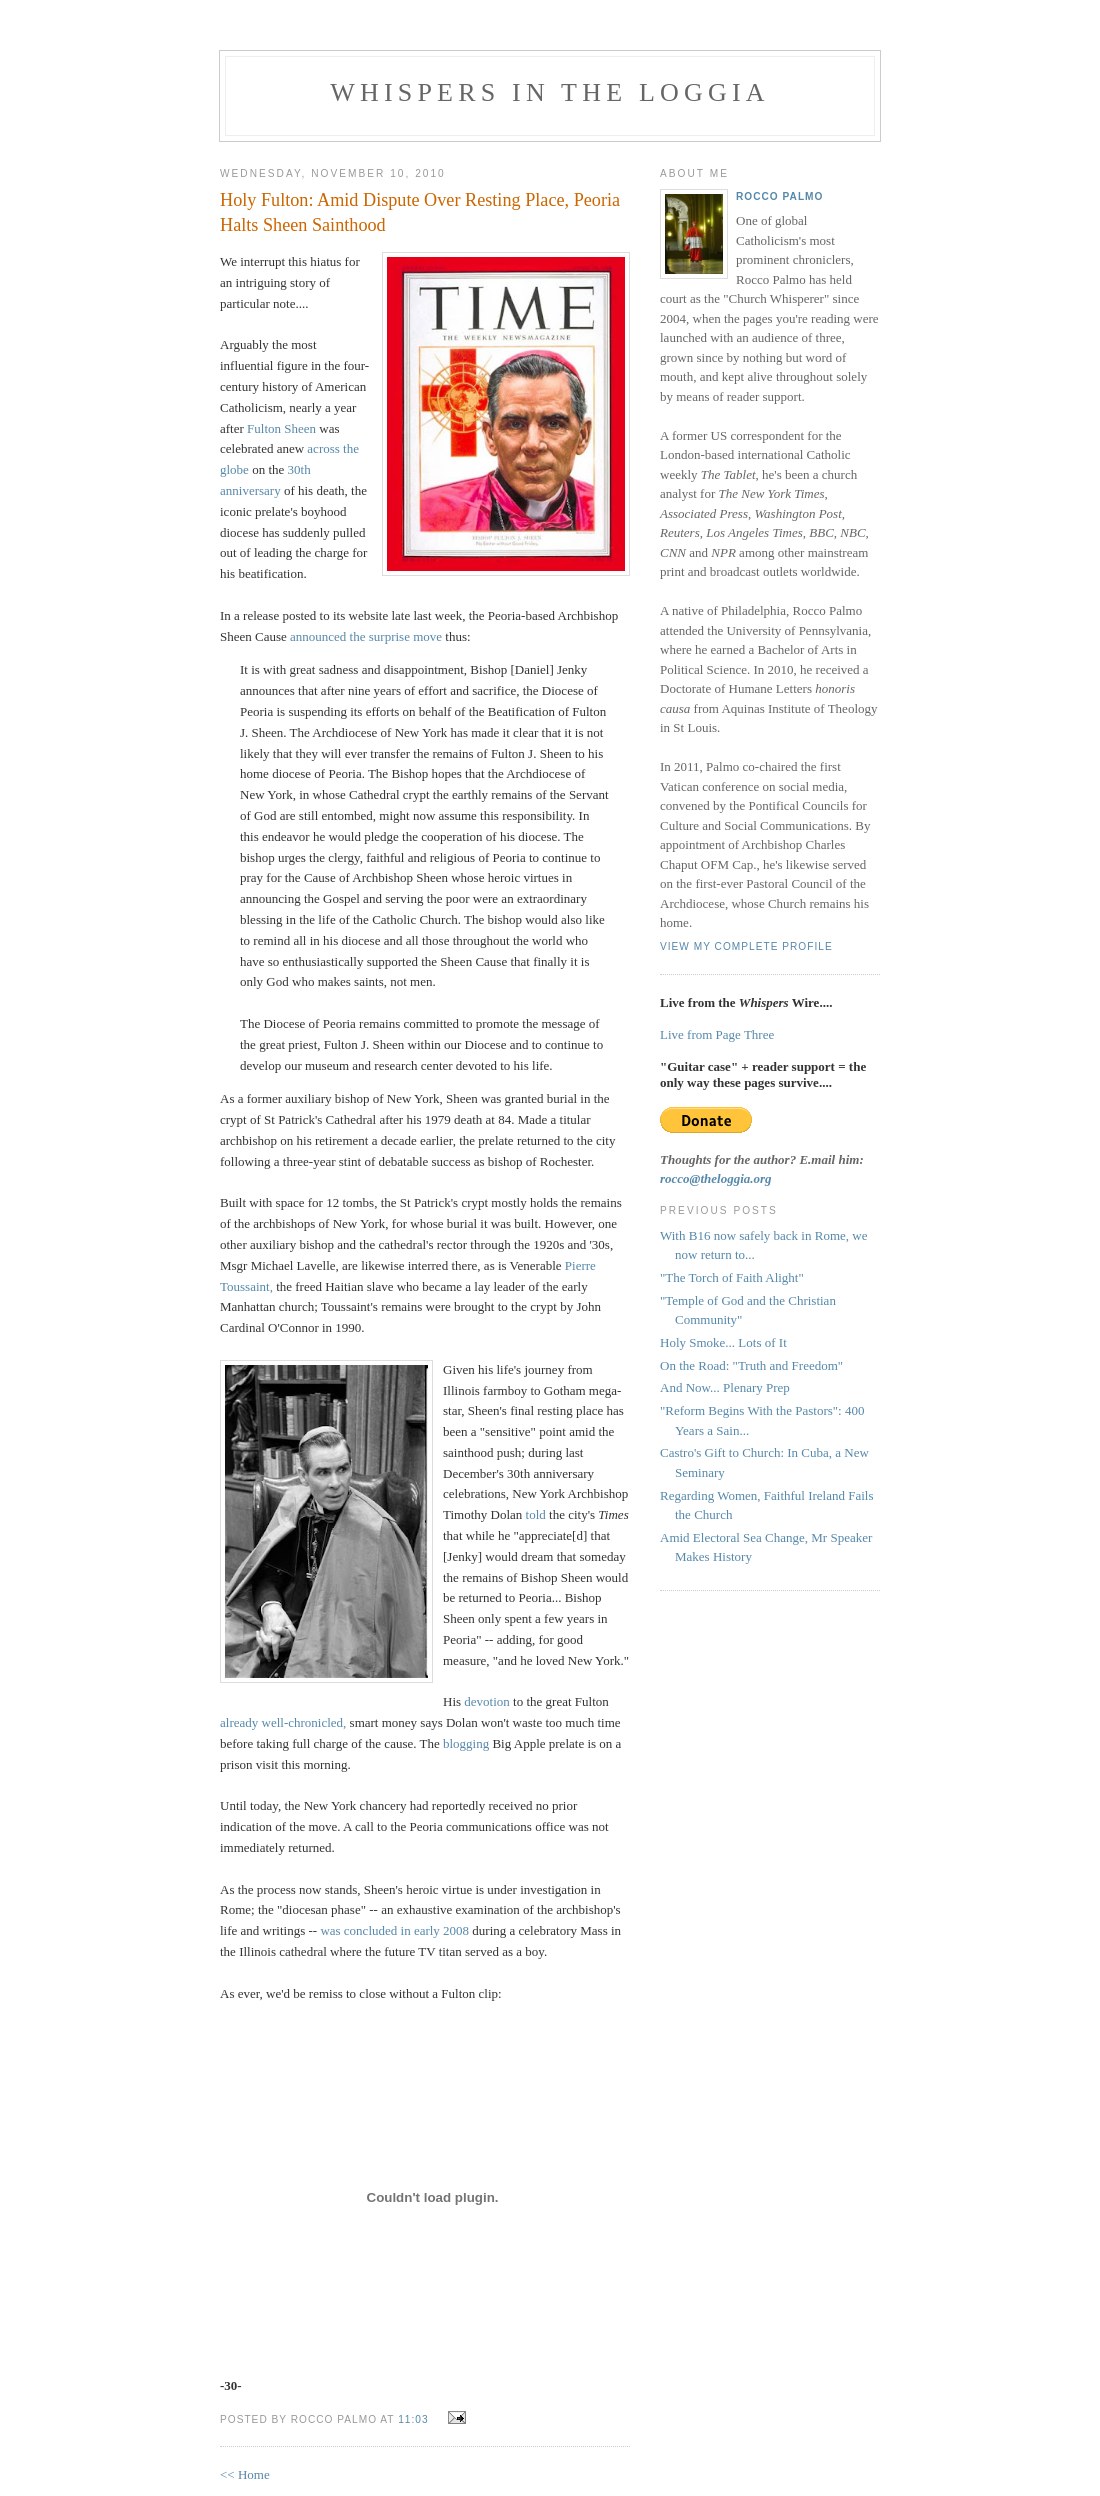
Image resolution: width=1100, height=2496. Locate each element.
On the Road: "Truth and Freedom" (751, 1365)
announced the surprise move (366, 636)
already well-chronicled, (283, 1722)
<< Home (245, 2474)
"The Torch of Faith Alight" (732, 1277)
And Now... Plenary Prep (725, 1387)
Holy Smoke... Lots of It (723, 1342)
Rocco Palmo (779, 196)
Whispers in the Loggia (550, 92)
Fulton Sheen (281, 428)
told (536, 1514)
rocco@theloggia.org (716, 1178)
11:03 (413, 2419)
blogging (466, 1743)
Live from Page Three (717, 1034)
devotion (487, 1701)
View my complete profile (746, 946)
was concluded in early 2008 (394, 1930)
